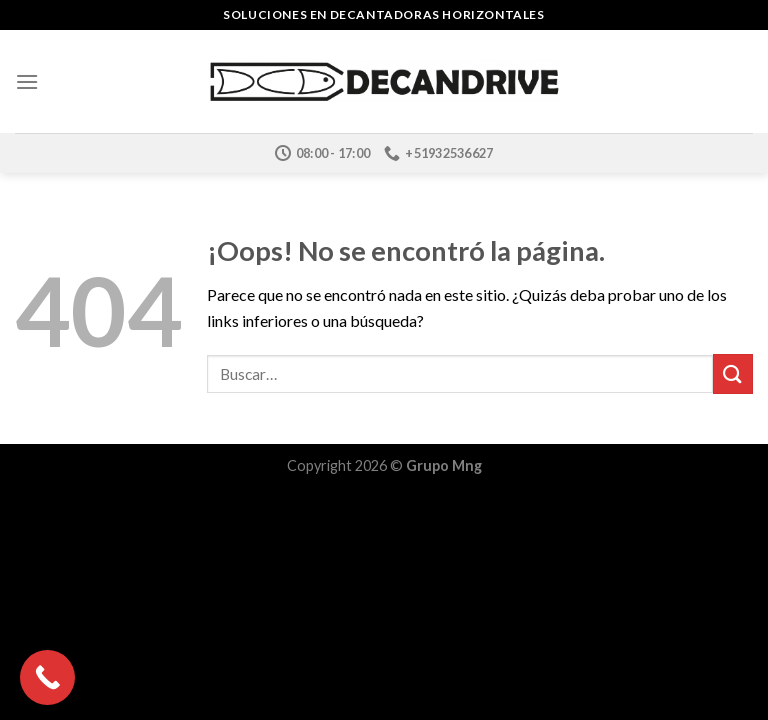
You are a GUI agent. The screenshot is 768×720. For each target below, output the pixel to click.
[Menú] (27, 81)
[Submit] (733, 373)
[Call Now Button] (47, 677)
